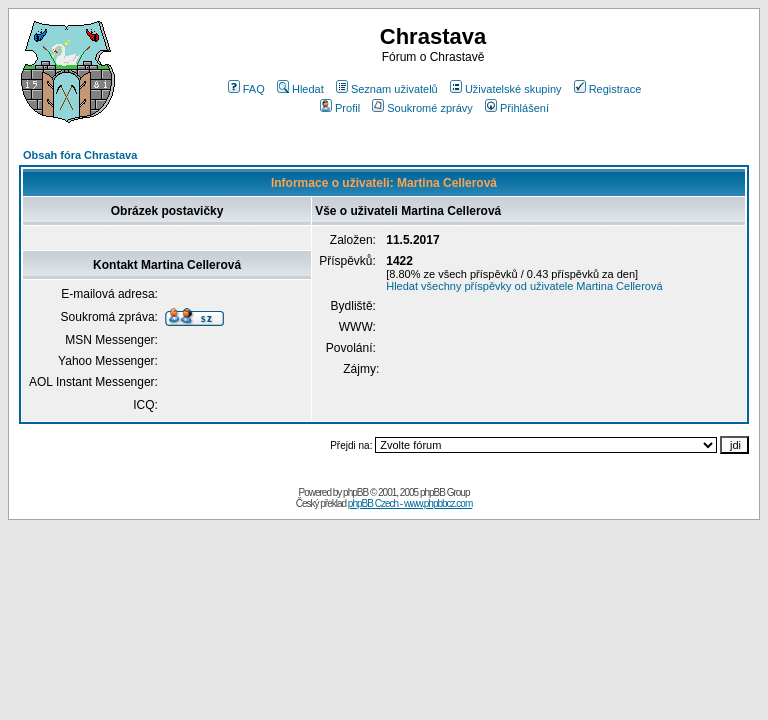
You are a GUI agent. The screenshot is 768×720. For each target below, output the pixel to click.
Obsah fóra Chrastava (80, 155)
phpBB (355, 492)
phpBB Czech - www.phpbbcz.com (410, 503)
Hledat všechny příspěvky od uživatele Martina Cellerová (524, 286)
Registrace (608, 89)
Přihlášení (517, 108)
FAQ (246, 89)
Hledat (300, 89)
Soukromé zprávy (422, 108)
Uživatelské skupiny (506, 89)
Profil (340, 108)
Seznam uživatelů (387, 89)
